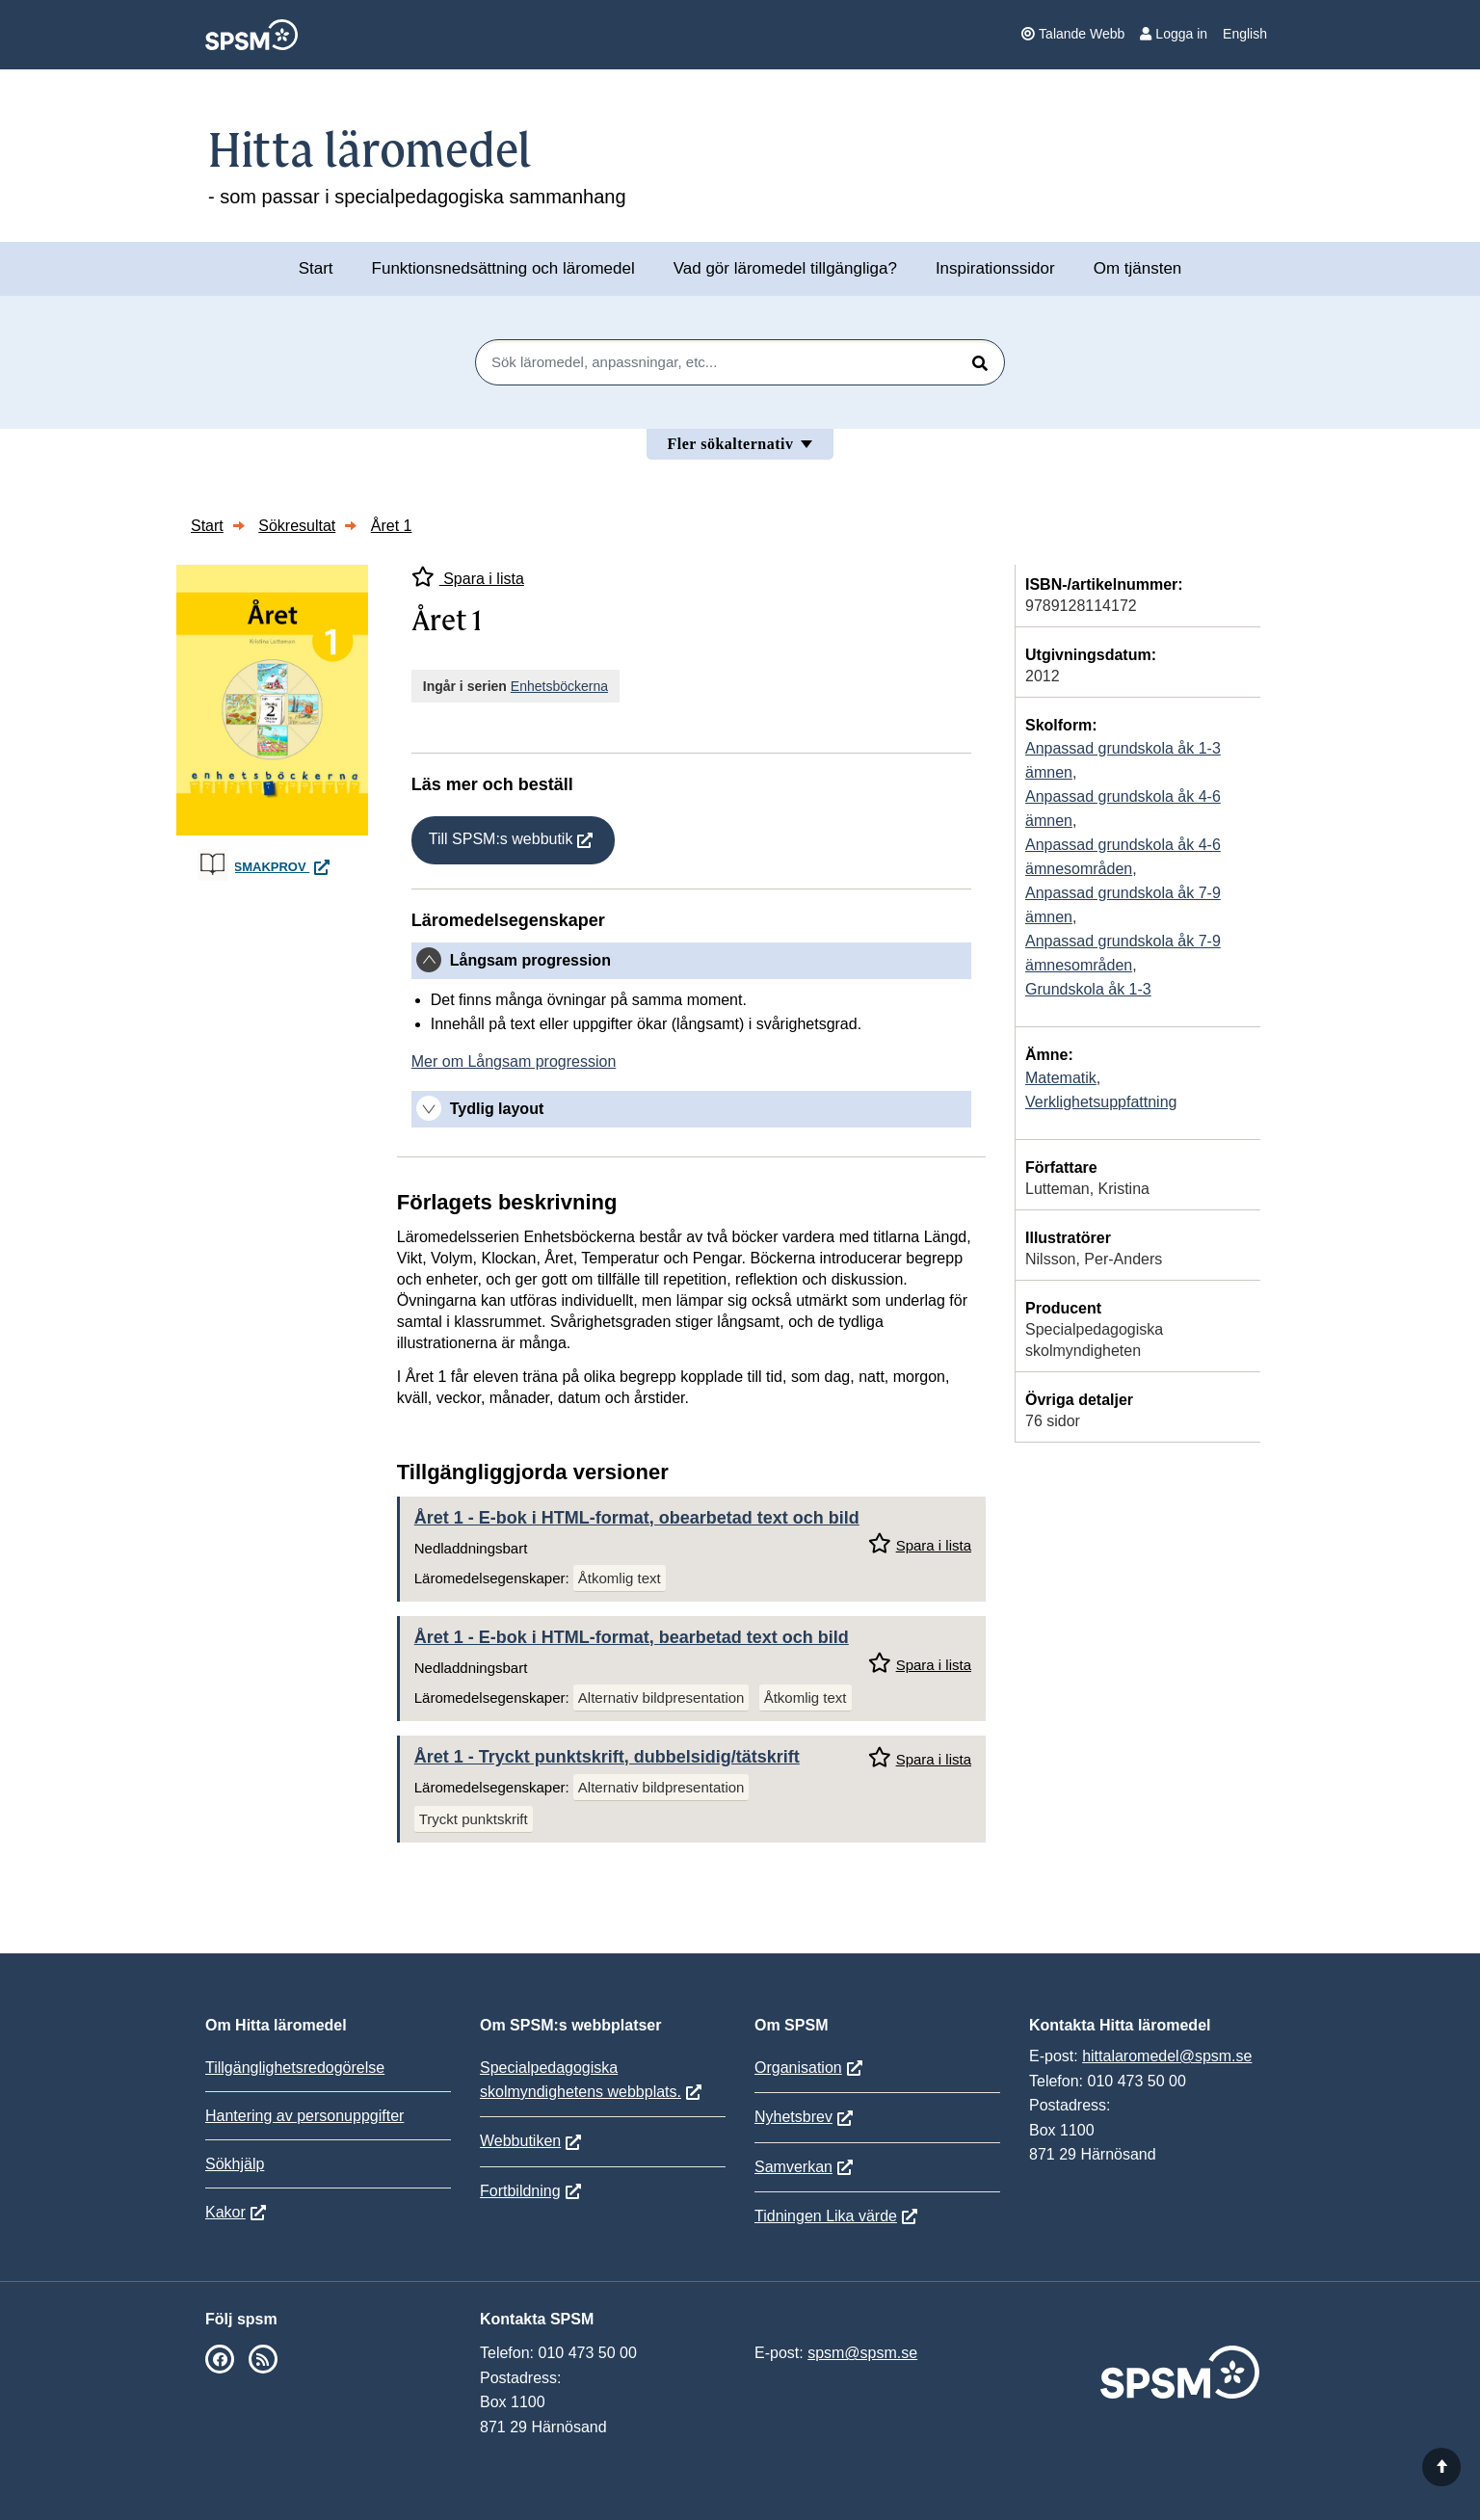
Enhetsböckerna (559, 686)
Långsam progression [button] (530, 960)
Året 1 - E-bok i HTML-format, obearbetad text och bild (636, 1517)
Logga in (1173, 33)
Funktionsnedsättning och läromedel (503, 268)
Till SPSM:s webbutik (501, 839)
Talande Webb (1072, 33)
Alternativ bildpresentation (661, 1697)
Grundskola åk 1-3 (1088, 989)
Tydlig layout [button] (496, 1109)
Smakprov (284, 867)
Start (316, 268)
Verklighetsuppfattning (1100, 1102)
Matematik (1061, 1078)
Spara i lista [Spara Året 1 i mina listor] (467, 577)
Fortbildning (520, 2191)
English (1245, 33)
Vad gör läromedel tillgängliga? (785, 268)
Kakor (225, 2212)
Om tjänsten (1138, 268)
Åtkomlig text (619, 1578)
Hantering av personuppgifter (304, 2116)
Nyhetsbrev (793, 2117)
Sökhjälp (234, 2164)
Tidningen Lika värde (825, 2216)
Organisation (798, 2067)
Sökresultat (296, 525)
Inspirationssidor (995, 268)
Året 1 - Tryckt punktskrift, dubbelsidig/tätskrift (607, 1756)
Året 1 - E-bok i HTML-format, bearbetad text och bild (631, 1637)
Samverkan (793, 2167)
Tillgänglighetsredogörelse (294, 2067)
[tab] (691, 960)
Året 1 (391, 525)
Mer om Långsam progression (514, 1061)
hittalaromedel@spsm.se (1167, 2056)
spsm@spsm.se (862, 2353)
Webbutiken (520, 2141)
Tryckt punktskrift (473, 1819)
